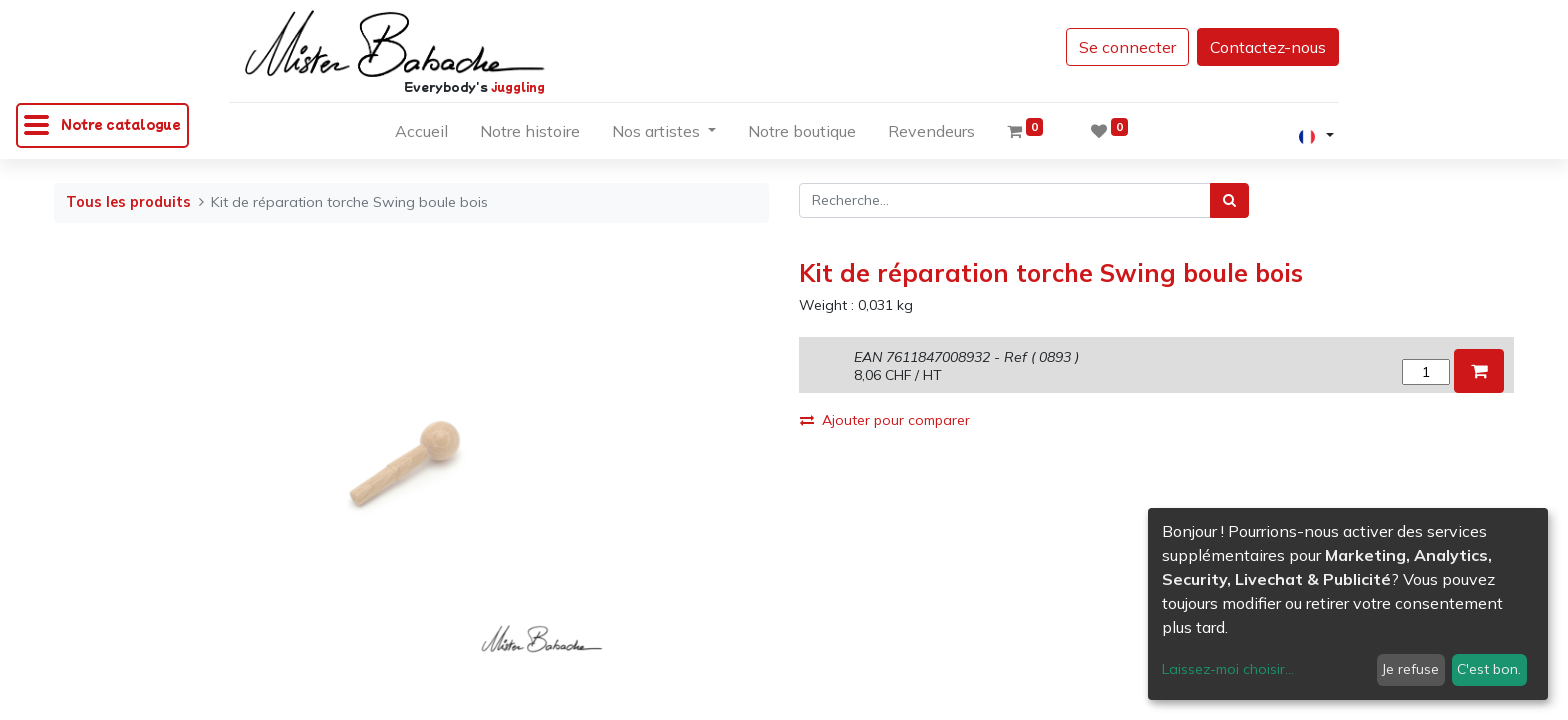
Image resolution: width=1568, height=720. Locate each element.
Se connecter (1127, 47)
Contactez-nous (1268, 47)
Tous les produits (128, 202)
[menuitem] (421, 135)
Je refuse (1410, 669)
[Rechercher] (1229, 200)
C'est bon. (1489, 669)
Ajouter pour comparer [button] (885, 420)
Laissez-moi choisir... (1228, 669)
